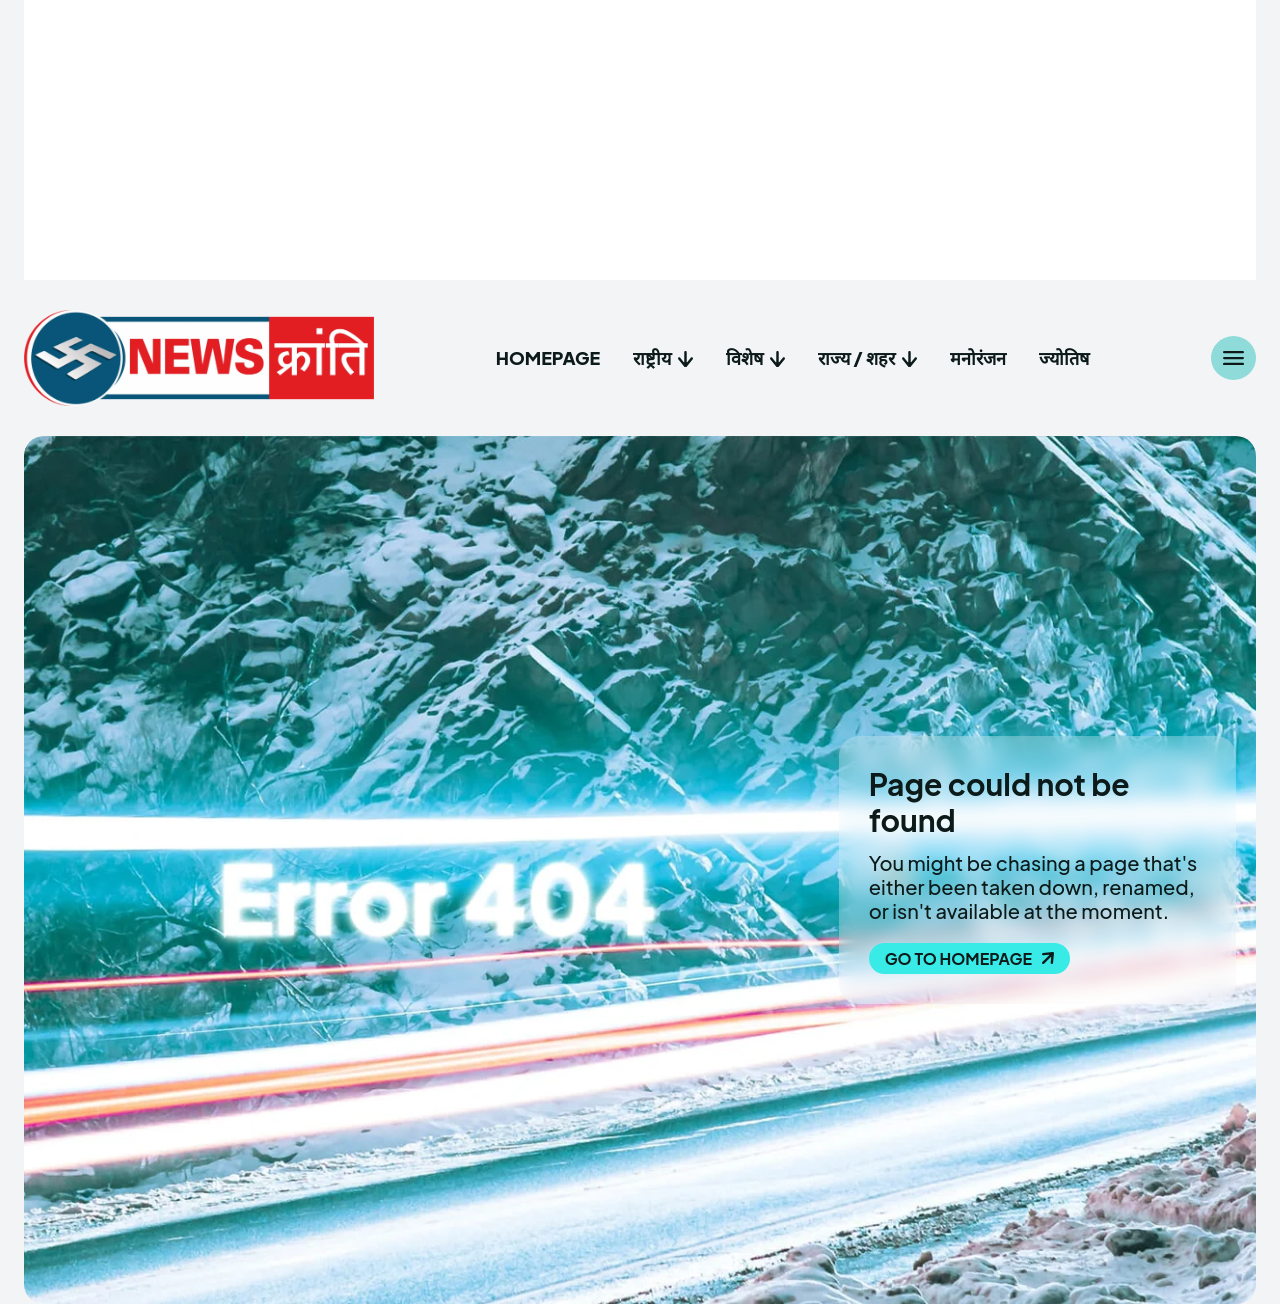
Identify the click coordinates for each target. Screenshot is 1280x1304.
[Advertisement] (640, 140)
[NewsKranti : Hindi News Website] (199, 358)
